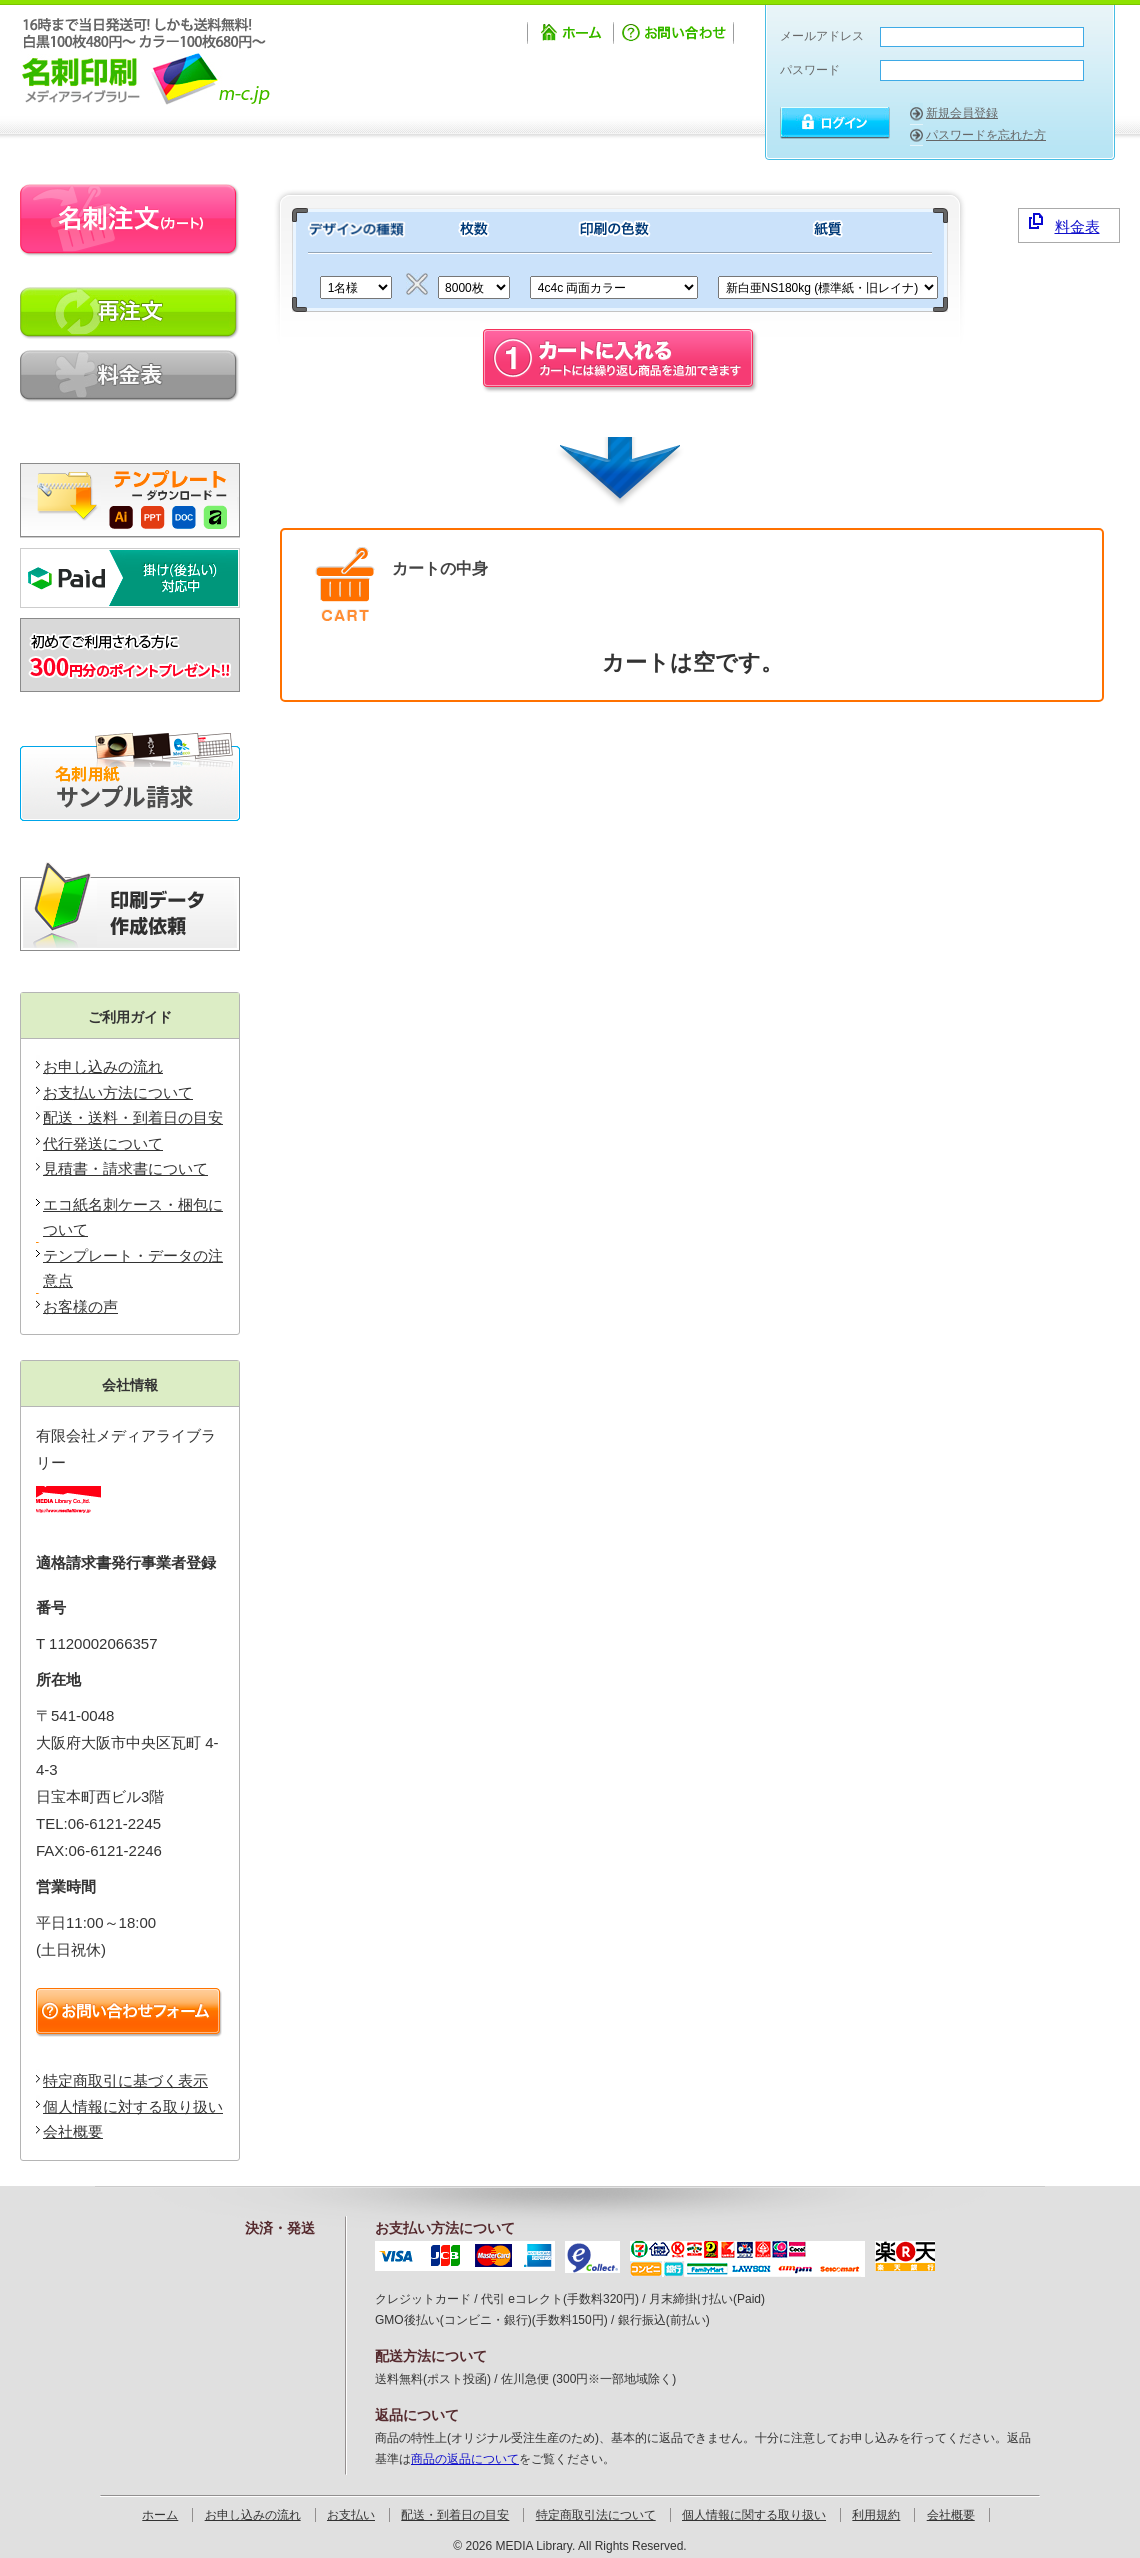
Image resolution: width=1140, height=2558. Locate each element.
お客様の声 (80, 1306)
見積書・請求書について (125, 1168)
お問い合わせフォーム (132, 2013)
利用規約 (876, 2515)
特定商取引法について (596, 2515)
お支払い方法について (118, 1092)
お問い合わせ (675, 35)
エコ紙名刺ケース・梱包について (133, 1217)
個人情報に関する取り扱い (754, 2515)
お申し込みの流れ (103, 1066)
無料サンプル (130, 777)
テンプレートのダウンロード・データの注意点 (130, 493)
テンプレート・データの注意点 (133, 1268)
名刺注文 (130, 220)
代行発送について (103, 1143)
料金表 (1064, 224)
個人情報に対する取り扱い (133, 2106)
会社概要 (73, 2131)
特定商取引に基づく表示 (125, 2080)
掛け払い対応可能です (130, 578)
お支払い (351, 2515)
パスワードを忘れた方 (986, 135)
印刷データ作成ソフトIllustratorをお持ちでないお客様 (130, 907)
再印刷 (130, 313)
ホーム (570, 35)
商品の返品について (465, 2459)
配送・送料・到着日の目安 (133, 1117)
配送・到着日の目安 (455, 2515)
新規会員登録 (962, 113)
